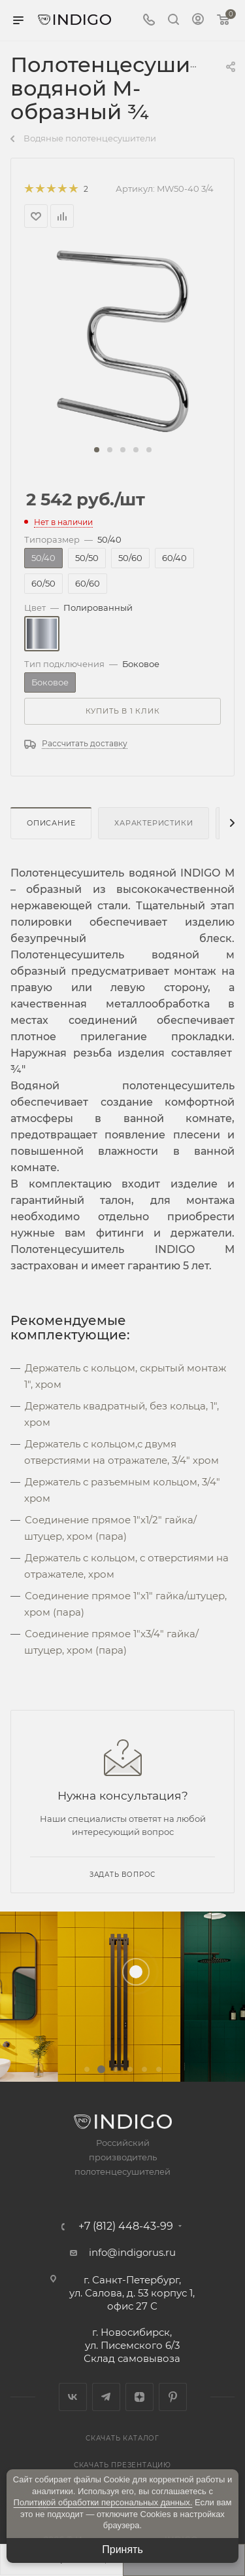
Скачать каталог (122, 2438)
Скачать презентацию (122, 2465)
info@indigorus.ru (132, 2252)
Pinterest (173, 2397)
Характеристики (153, 822)
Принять (122, 2549)
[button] (96, 449)
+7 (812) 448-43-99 (125, 2226)
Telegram (106, 2397)
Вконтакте (73, 2397)
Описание (51, 822)
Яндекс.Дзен (139, 2397)
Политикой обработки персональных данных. (103, 2502)
